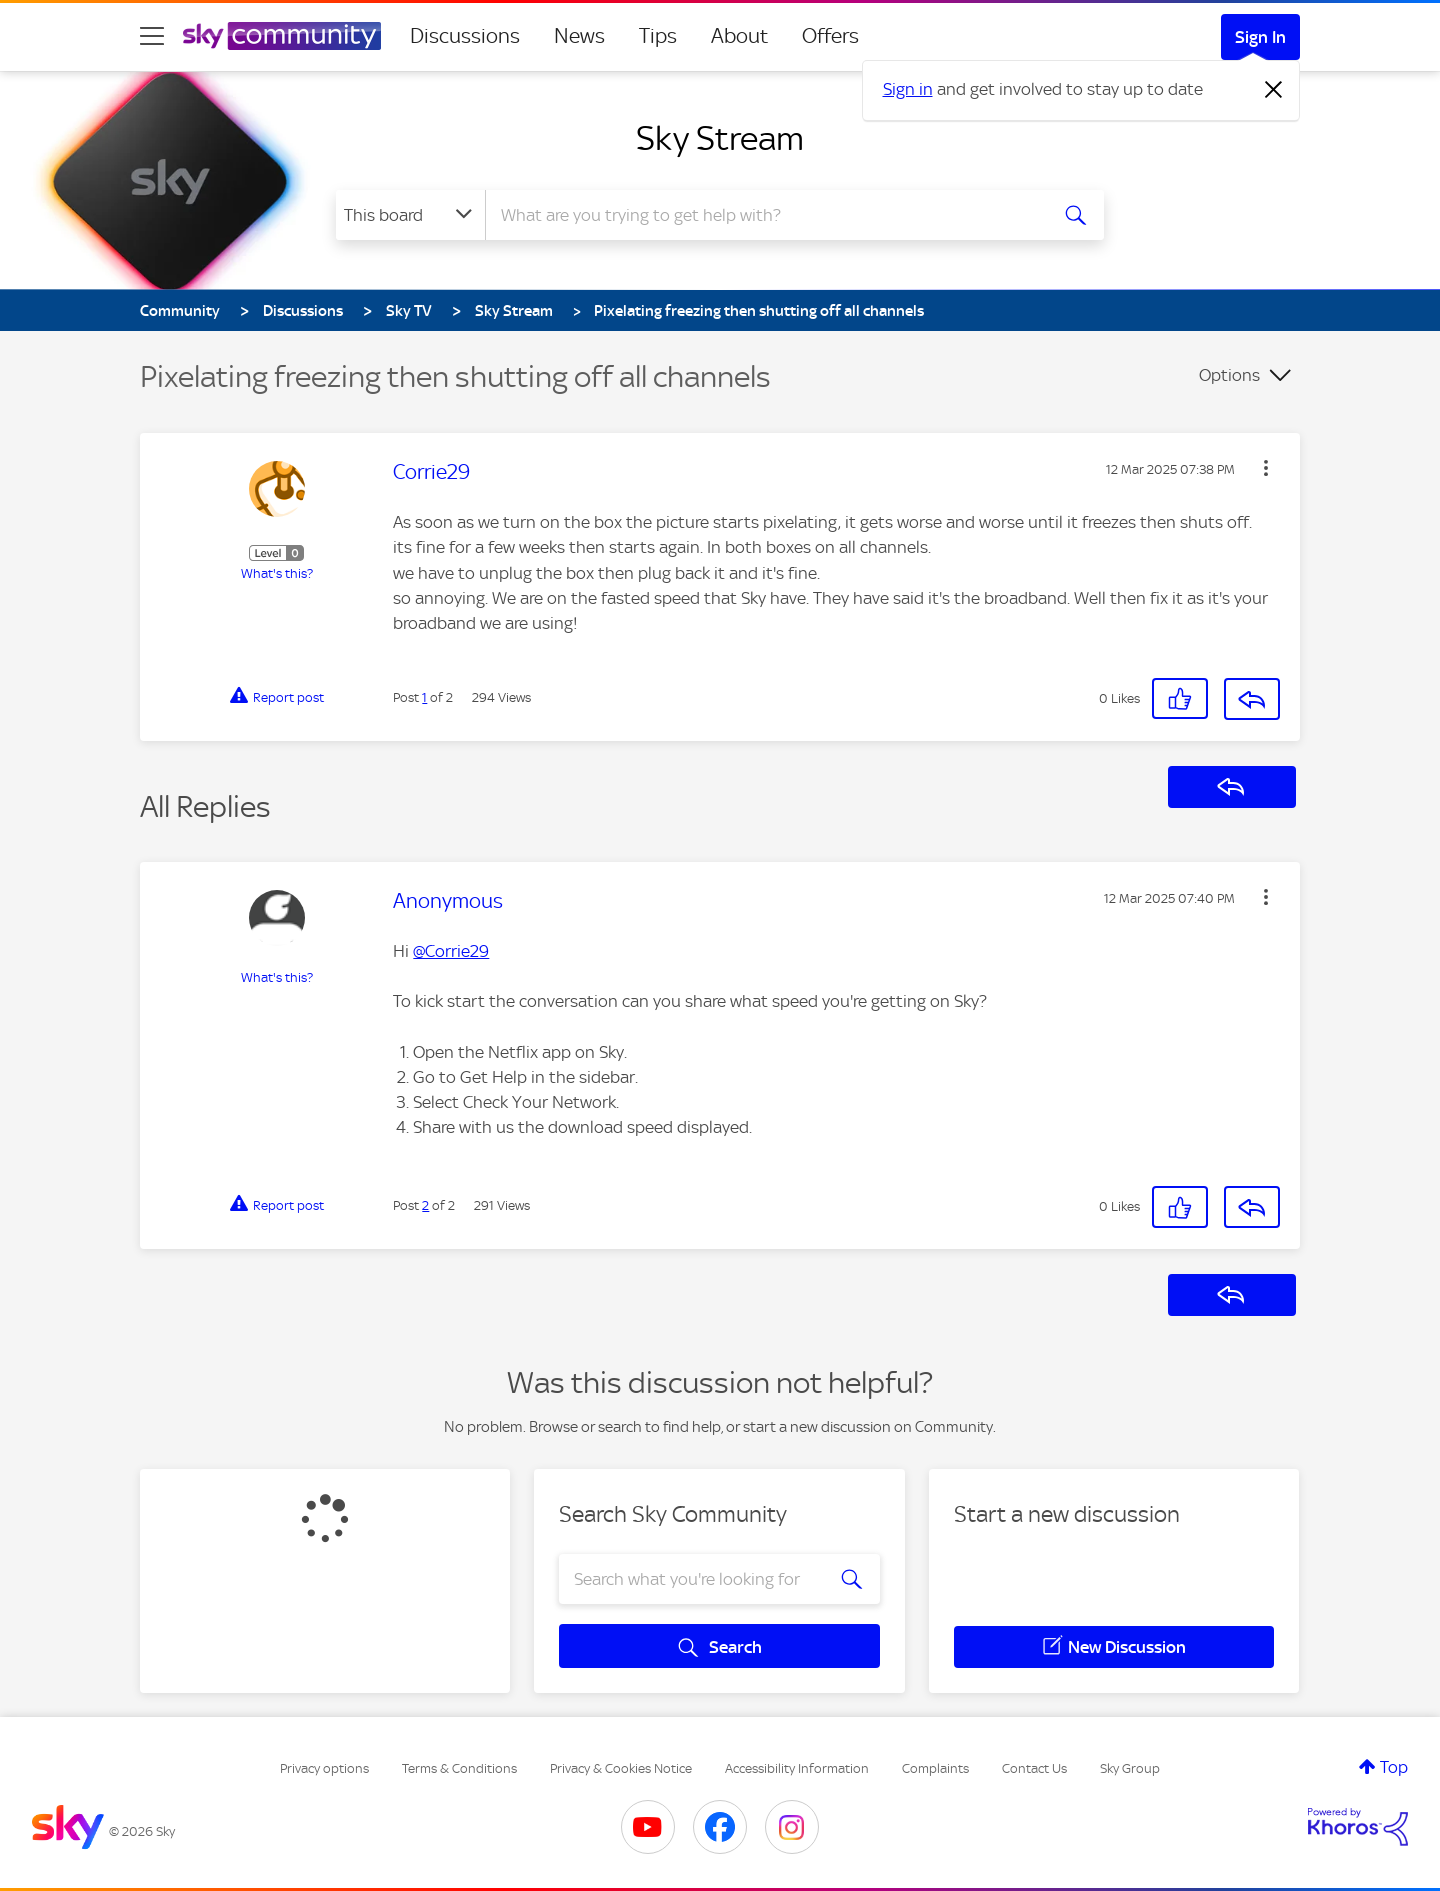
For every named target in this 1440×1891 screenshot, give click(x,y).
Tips (658, 36)
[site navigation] (152, 36)
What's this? (277, 573)
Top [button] (1394, 1767)
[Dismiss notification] (1274, 90)
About (739, 36)
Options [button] (1229, 375)
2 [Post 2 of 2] (425, 1205)
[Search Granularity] (410, 215)
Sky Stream (720, 138)
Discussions (465, 36)
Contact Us (1034, 1768)
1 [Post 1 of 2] (424, 697)
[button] (1266, 468)
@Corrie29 (451, 951)
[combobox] (764, 215)
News (579, 36)
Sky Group (1130, 1768)
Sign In (1260, 37)
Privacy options (324, 1768)
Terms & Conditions (459, 1768)
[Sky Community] (282, 36)
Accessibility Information (797, 1768)
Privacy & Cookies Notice (621, 1768)
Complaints (935, 1768)
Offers (830, 36)
